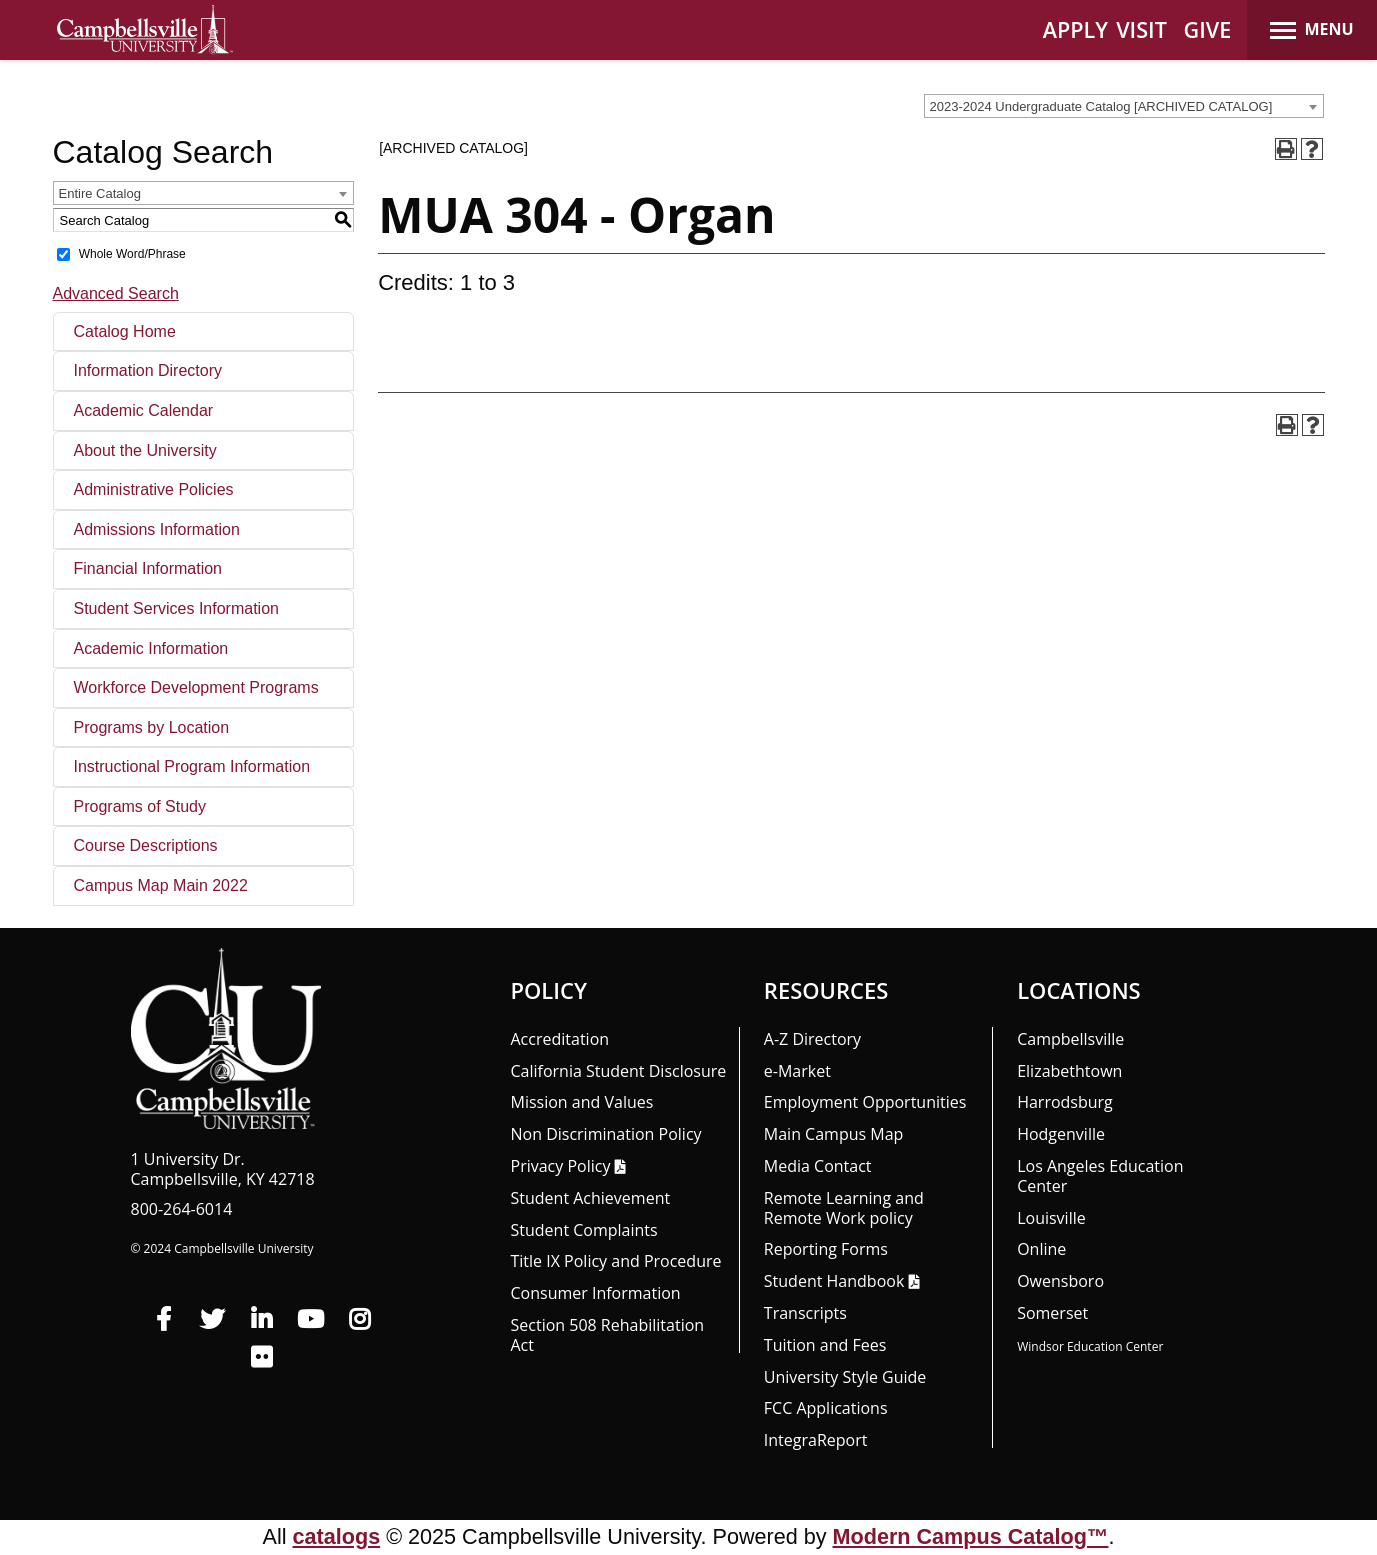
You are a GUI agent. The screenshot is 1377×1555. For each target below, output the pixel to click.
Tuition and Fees (825, 1345)
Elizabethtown (1069, 1071)
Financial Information (148, 568)
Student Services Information (176, 608)
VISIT (1141, 29)
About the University (145, 450)
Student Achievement (591, 1198)
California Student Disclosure (619, 1071)
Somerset (1052, 1313)
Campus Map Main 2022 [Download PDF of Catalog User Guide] (161, 885)
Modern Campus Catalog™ (971, 1536)
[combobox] (1124, 106)
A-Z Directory (812, 1039)
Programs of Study (140, 806)
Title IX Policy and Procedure (616, 1261)
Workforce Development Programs (196, 687)
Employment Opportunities (865, 1102)
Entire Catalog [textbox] (100, 193)
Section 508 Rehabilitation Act (608, 1335)
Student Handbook (834, 1281)
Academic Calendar (144, 410)
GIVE (1208, 29)
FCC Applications (826, 1408)
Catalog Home (125, 331)
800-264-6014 (182, 1209)
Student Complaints (584, 1230)
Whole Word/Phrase (132, 254)
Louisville (1051, 1218)
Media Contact (818, 1166)
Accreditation (560, 1039)
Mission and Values (582, 1102)
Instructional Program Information (192, 766)
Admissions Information (157, 529)
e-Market (797, 1071)
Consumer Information (596, 1293)
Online (1041, 1249)
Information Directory (148, 370)
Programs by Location (152, 727)
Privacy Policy (561, 1166)
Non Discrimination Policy (606, 1134)
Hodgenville (1061, 1134)
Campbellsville (1070, 1039)
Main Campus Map (834, 1134)
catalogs (337, 1536)
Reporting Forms (826, 1249)
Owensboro (1060, 1281)
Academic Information (151, 648)
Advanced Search (116, 293)
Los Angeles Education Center (1100, 1176)
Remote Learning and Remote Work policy (844, 1208)
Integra (816, 1440)
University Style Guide (845, 1377)
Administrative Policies (154, 489)
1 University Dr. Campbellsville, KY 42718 (223, 1169)
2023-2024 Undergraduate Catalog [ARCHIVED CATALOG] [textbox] (1101, 106)
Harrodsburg (1065, 1102)
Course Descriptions (146, 845)
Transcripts (805, 1313)
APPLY (1075, 29)
